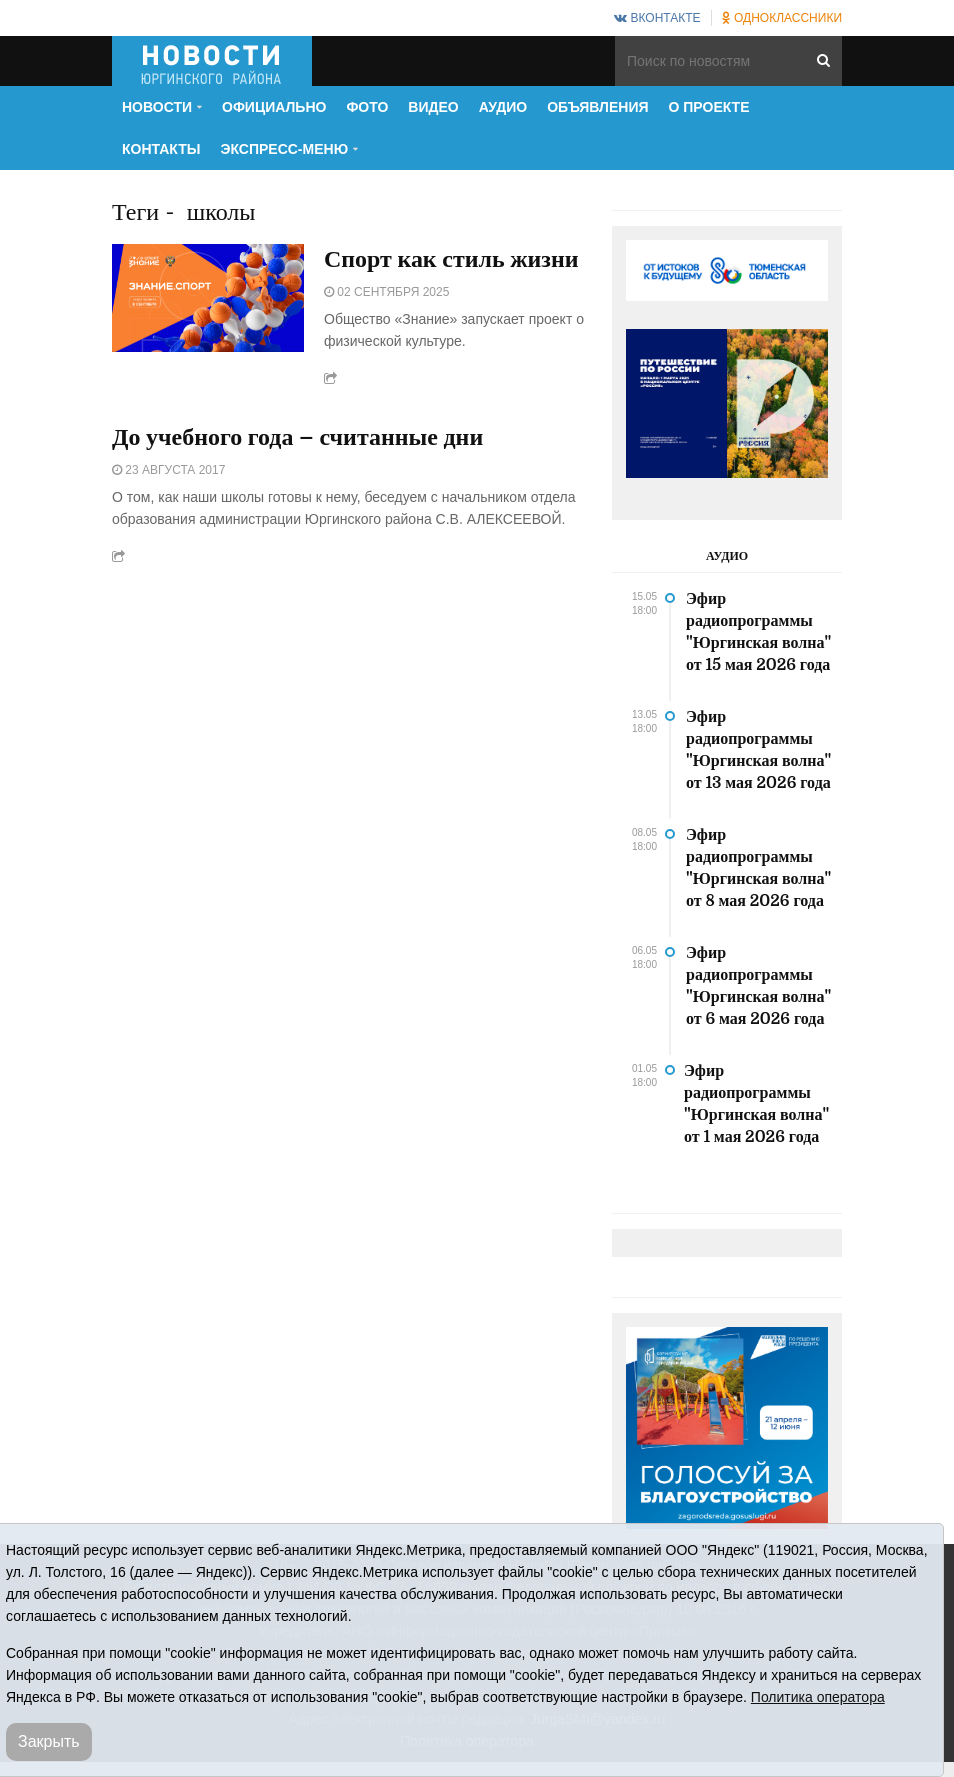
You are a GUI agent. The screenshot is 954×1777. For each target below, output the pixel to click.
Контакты (161, 149)
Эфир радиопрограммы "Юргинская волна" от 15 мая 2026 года (758, 632)
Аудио (503, 107)
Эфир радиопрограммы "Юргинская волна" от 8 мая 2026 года (758, 868)
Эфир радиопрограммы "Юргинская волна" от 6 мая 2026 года (758, 986)
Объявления (597, 107)
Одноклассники (782, 18)
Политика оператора (818, 1697)
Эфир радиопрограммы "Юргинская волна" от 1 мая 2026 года (756, 1104)
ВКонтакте (657, 18)
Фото (367, 107)
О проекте (709, 107)
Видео (433, 107)
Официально (274, 107)
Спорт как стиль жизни (451, 260)
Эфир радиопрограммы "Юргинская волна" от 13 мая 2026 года (758, 750)
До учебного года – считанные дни (298, 438)
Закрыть (49, 1741)
